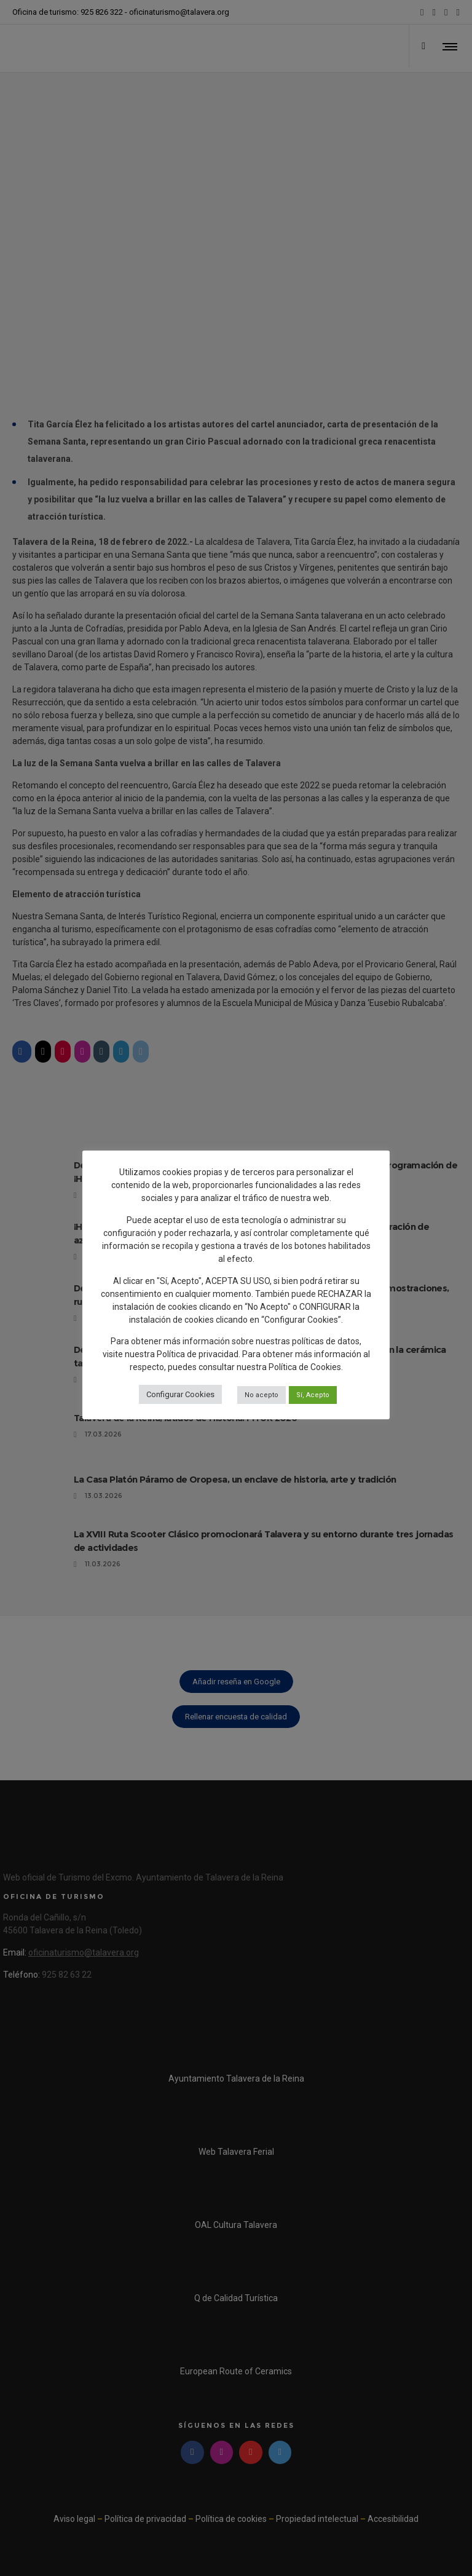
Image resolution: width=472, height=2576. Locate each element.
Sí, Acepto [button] (312, 1395)
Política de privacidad (197, 1354)
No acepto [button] (261, 1395)
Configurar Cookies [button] (180, 1394)
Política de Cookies (305, 1367)
